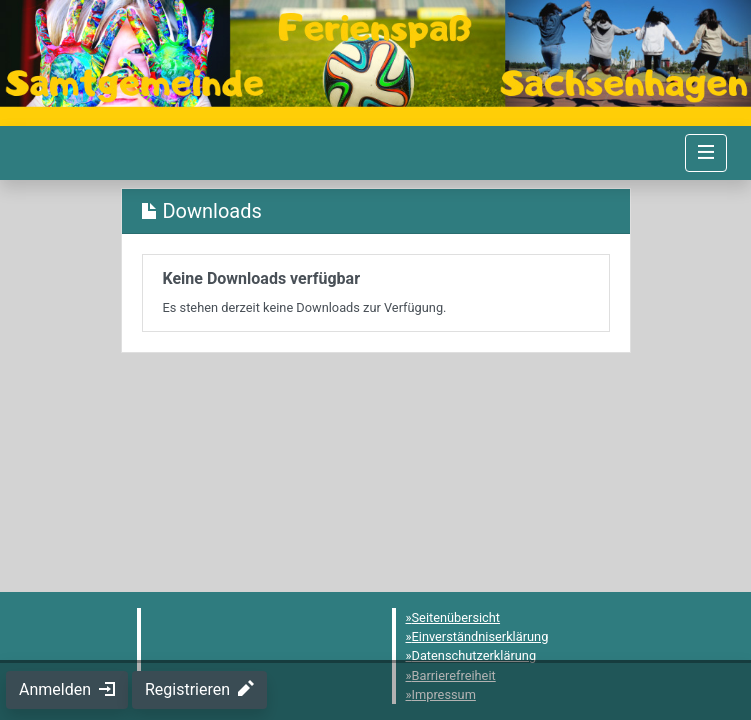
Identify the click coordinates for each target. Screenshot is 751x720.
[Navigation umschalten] (706, 153)
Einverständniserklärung (480, 636)
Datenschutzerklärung (474, 655)
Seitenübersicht (456, 617)
